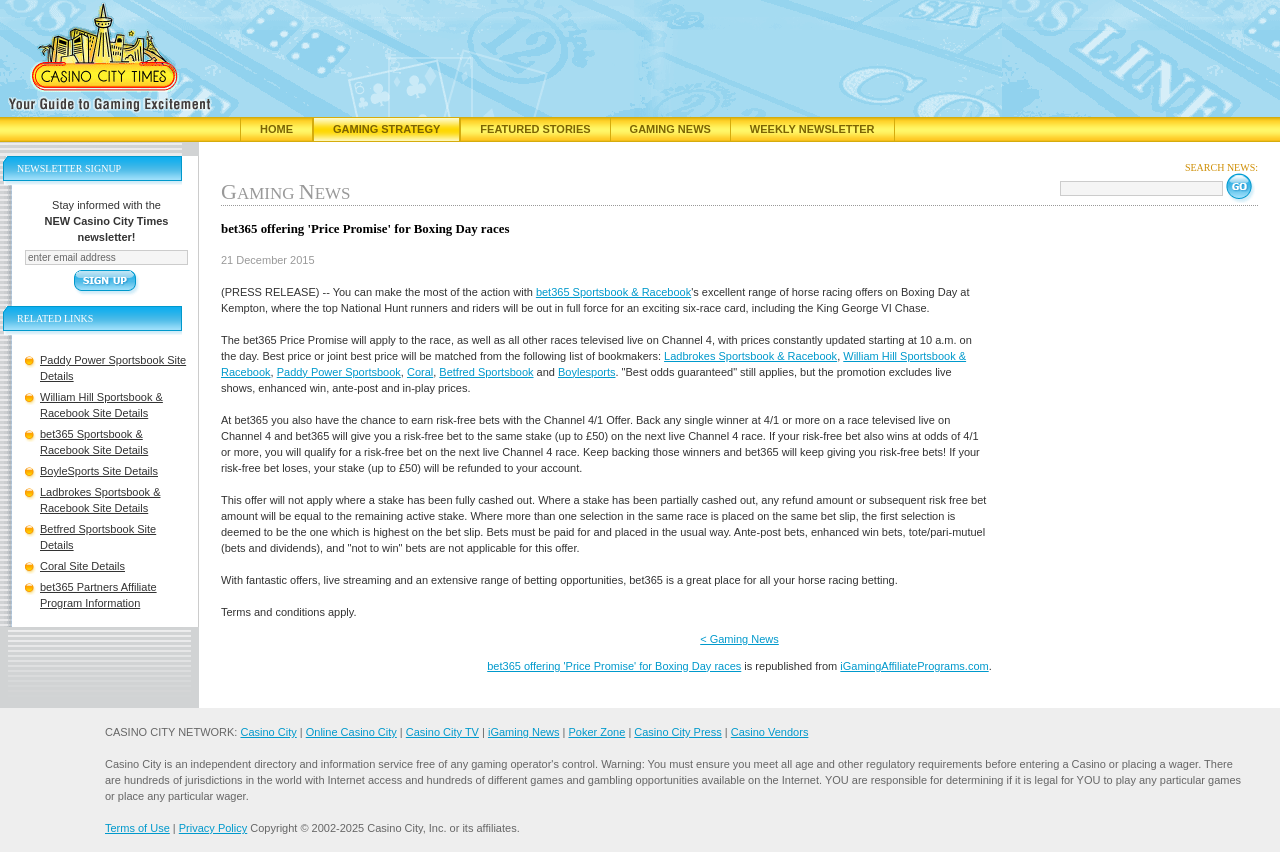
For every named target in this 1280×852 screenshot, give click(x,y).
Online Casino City (351, 732)
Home (276, 129)
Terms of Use (137, 828)
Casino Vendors (770, 732)
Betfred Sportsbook (486, 372)
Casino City (268, 732)
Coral (420, 372)
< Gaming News (739, 639)
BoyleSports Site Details (99, 471)
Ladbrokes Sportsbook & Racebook (750, 356)
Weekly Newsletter (812, 129)
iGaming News (524, 732)
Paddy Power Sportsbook (339, 372)
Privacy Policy (213, 828)
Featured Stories (535, 129)
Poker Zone (596, 732)
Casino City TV (442, 732)
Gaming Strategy (386, 129)
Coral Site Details (82, 566)
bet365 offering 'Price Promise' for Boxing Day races (614, 666)
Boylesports (586, 372)
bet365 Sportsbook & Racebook (613, 292)
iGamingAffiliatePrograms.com (914, 666)
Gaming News (670, 129)
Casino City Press (677, 732)
